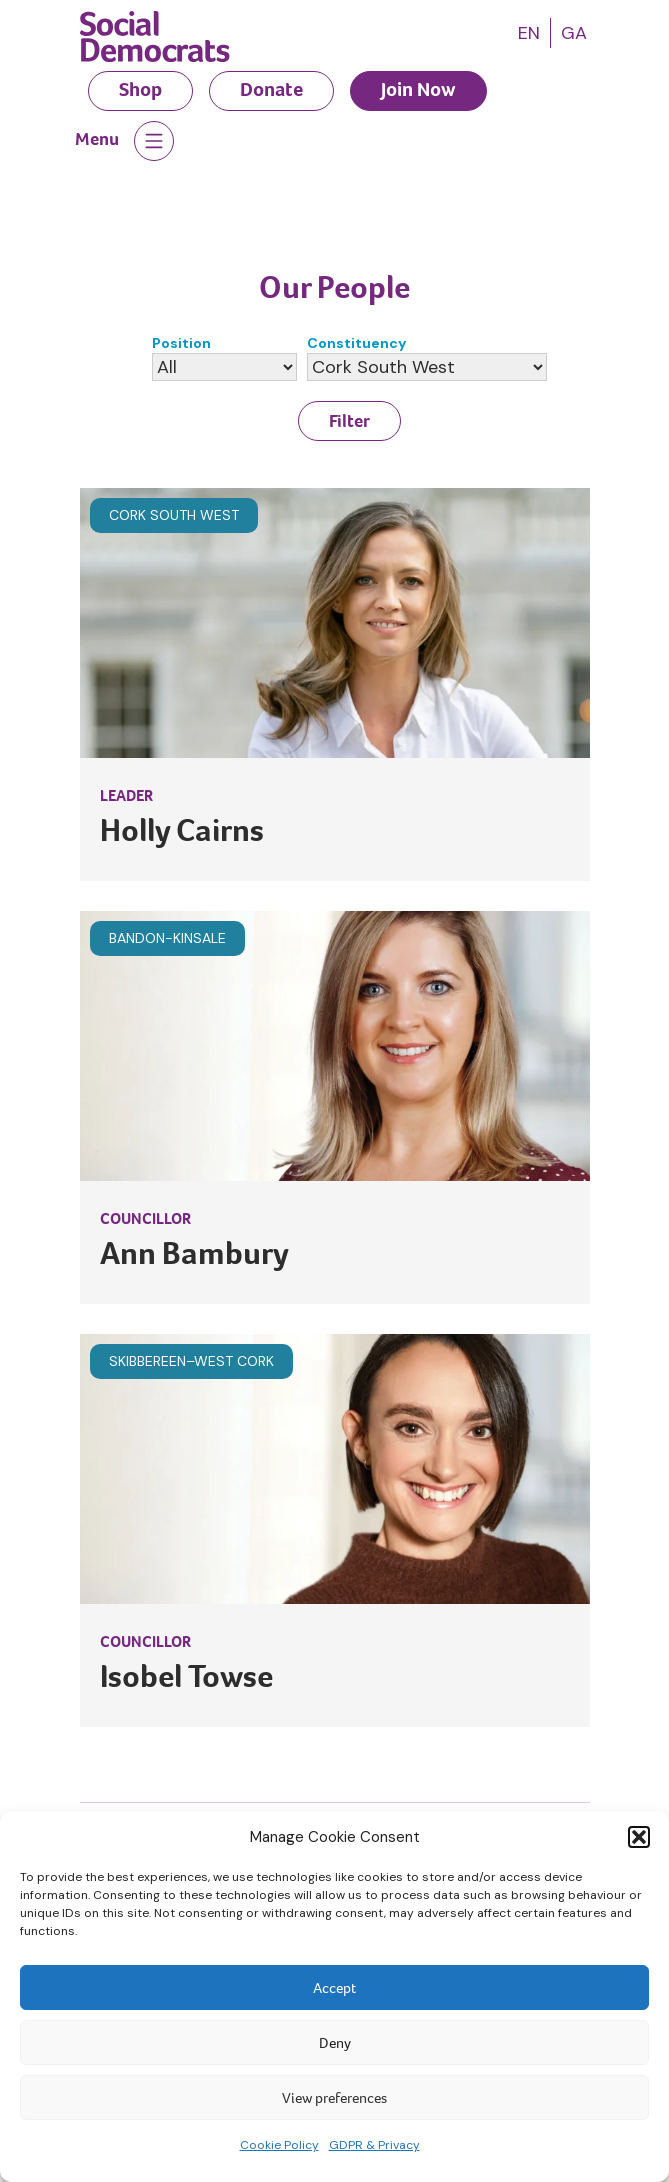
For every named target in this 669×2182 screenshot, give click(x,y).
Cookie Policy (279, 2145)
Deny (335, 2043)
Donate (271, 89)
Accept (334, 1988)
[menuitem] (529, 33)
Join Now (418, 89)
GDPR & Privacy (374, 2145)
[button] (639, 1837)
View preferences (334, 2098)
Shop (140, 89)
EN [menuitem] (529, 33)
